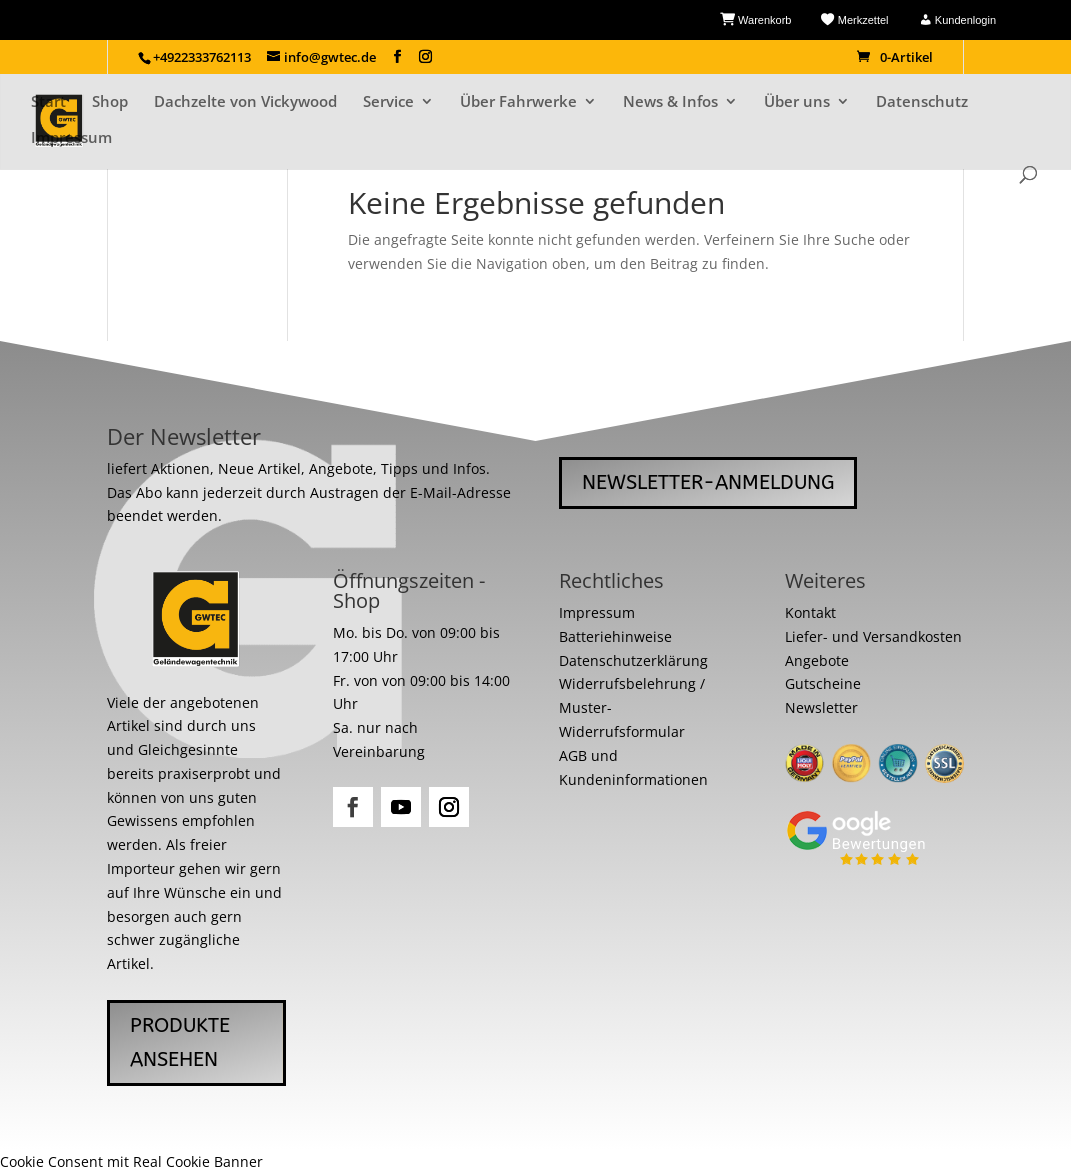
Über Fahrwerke (518, 102)
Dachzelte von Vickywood (245, 102)
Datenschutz (922, 102)
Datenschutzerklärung (633, 660)
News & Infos (670, 102)
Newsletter (821, 707)
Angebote (817, 660)
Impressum (71, 138)
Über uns (797, 102)
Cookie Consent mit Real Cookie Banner (131, 1161)
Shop (110, 102)
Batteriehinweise (615, 636)
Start (48, 102)
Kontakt (810, 612)
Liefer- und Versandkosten (873, 636)
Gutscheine (823, 683)
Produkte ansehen (180, 1042)
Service (388, 102)
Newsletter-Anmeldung (708, 482)
